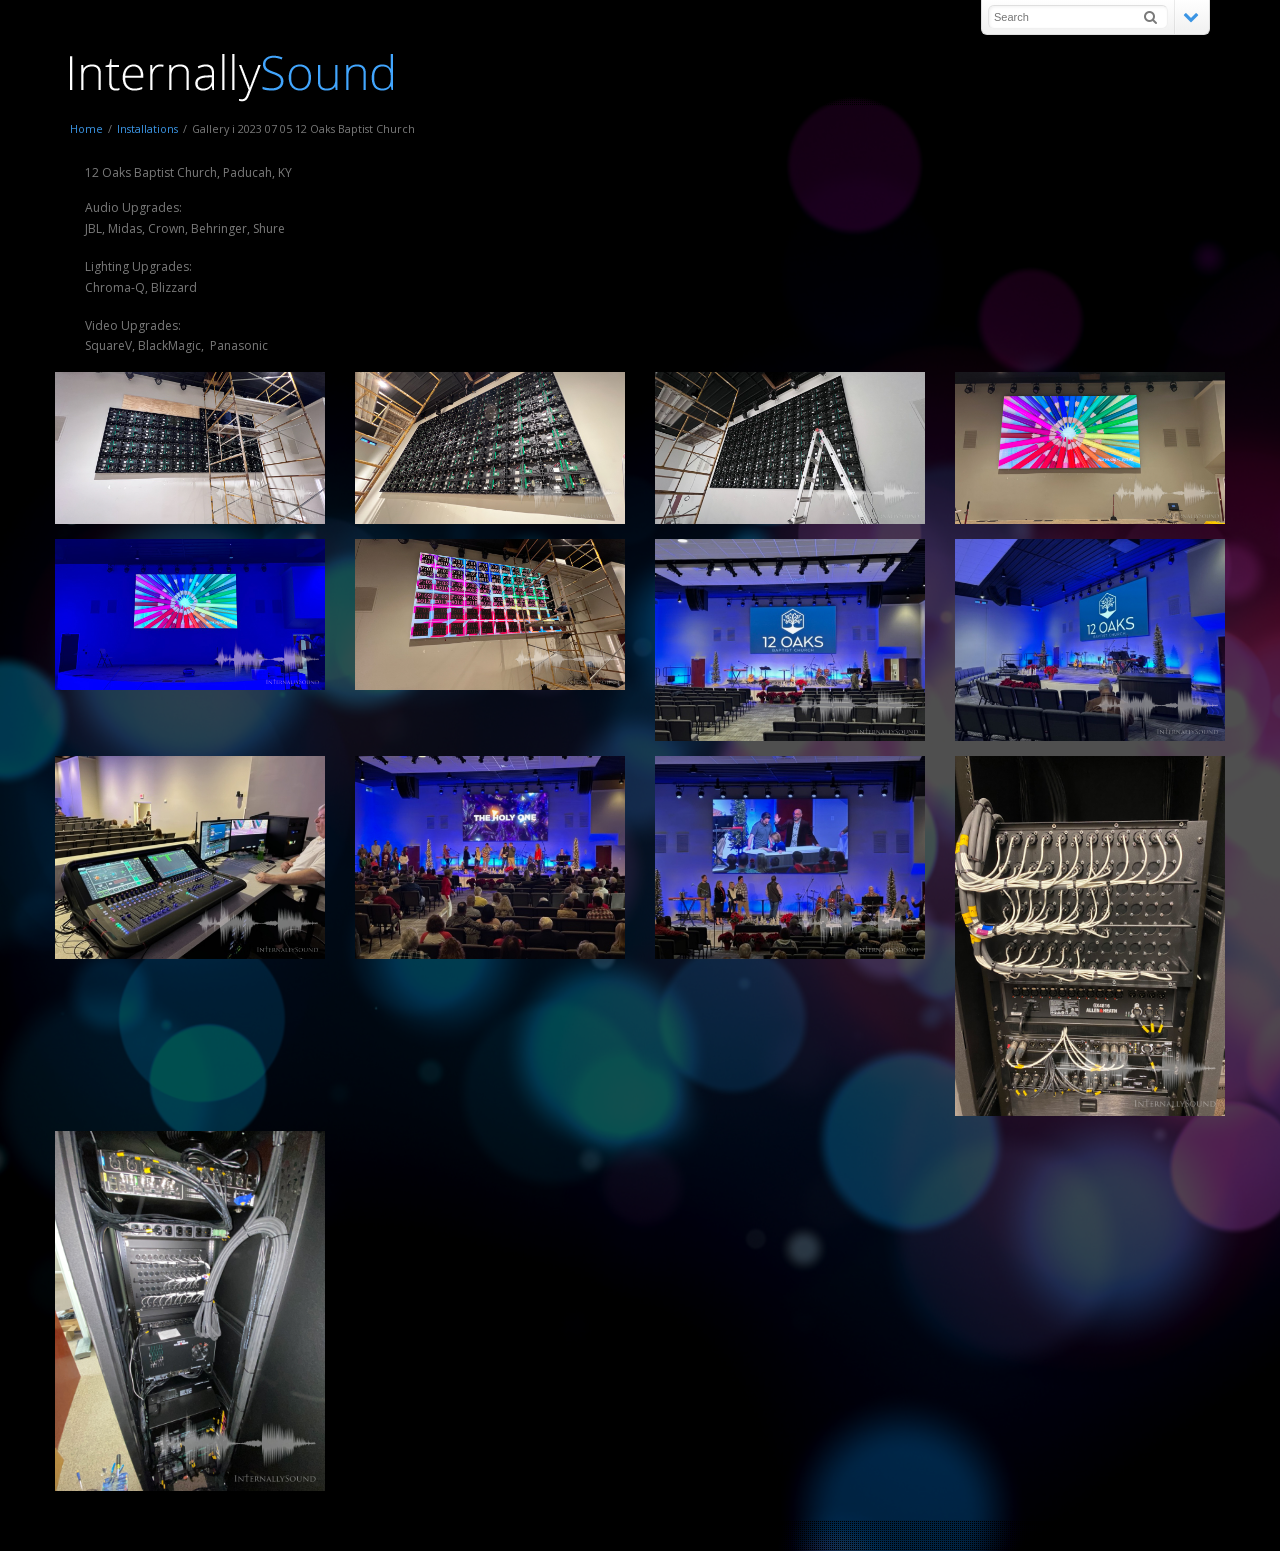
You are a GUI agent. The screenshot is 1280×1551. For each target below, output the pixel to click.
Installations (147, 128)
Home (86, 128)
